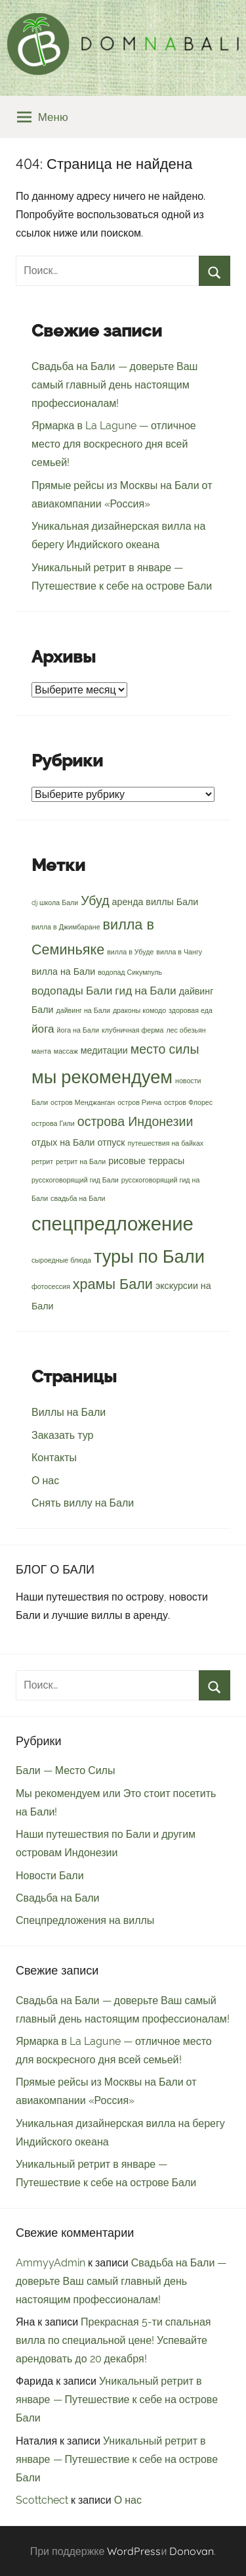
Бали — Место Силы (65, 1770)
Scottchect (42, 2500)
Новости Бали (50, 1875)
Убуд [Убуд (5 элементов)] (95, 900)
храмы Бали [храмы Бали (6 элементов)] (113, 1284)
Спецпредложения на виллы (85, 1920)
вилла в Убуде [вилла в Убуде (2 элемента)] (130, 952)
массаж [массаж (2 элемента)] (66, 1051)
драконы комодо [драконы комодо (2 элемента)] (139, 1010)
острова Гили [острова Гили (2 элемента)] (53, 1123)
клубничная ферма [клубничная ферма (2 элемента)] (132, 1030)
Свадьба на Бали (58, 1898)
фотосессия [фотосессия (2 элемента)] (50, 1286)
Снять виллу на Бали (82, 1503)
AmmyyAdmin (50, 2263)
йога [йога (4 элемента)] (42, 1028)
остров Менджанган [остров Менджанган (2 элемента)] (83, 1102)
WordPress (134, 2551)
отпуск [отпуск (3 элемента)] (111, 1142)
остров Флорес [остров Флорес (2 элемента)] (188, 1102)
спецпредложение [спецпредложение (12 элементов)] (112, 1223)
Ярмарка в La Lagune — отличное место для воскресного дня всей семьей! (113, 444)
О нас (45, 1480)
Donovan (191, 2551)
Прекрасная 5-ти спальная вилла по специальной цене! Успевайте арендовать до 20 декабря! (113, 2340)
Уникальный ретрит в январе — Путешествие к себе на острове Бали (117, 2399)
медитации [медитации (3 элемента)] (104, 1050)
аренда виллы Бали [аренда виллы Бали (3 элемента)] (155, 902)
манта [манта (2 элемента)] (41, 1051)
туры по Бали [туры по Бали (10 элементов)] (149, 1256)
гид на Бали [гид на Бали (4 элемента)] (145, 990)
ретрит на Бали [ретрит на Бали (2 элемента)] (81, 1161)
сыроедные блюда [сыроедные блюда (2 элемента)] (61, 1260)
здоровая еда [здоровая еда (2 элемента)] (191, 1010)
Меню (42, 117)
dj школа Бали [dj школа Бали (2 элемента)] (54, 902)
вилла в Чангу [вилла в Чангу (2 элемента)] (179, 952)
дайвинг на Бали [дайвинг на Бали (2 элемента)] (83, 1010)
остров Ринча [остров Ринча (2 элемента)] (139, 1102)
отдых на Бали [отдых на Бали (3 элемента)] (63, 1142)
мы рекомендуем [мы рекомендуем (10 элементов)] (102, 1076)
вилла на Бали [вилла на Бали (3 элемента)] (63, 971)
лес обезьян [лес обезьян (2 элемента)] (185, 1030)
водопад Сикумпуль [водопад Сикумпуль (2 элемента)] (130, 972)
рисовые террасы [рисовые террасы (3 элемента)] (146, 1161)
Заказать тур (62, 1435)
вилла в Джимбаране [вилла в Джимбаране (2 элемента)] (65, 927)
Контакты (54, 1457)
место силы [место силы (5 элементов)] (165, 1049)
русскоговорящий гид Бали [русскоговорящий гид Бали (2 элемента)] (75, 1180)
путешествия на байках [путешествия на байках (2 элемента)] (166, 1143)
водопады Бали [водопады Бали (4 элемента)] (71, 990)
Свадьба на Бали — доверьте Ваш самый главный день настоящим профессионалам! (114, 385)
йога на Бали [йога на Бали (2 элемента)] (78, 1030)
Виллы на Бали (68, 1412)
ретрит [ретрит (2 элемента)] (42, 1161)
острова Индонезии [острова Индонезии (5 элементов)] (135, 1121)
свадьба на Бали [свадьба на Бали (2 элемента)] (78, 1198)
